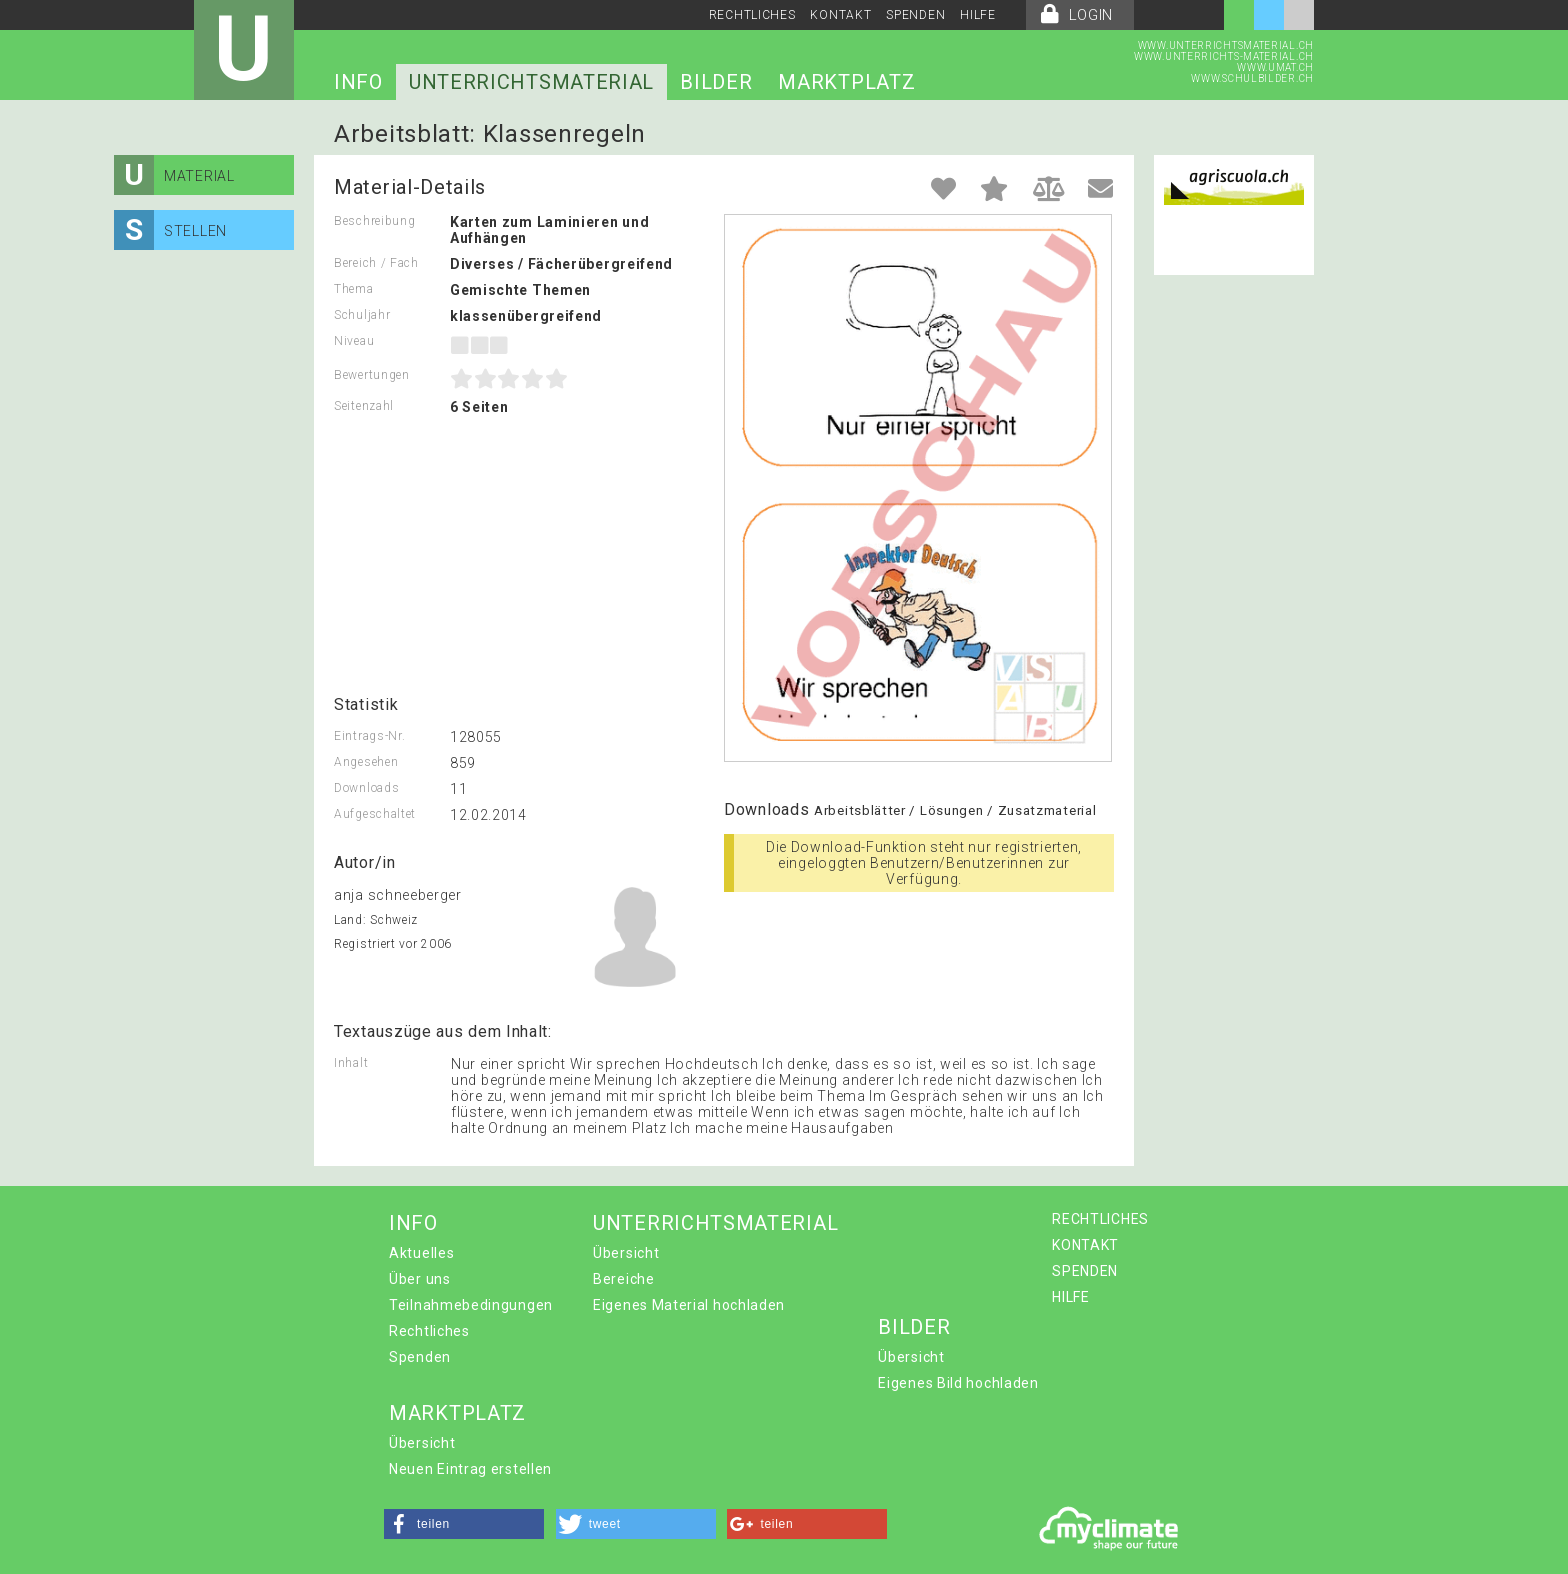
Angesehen (366, 762)
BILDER (716, 82)
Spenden (420, 1357)
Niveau (354, 341)
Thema (354, 289)
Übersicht (626, 1253)
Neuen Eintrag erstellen (470, 1469)
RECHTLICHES (752, 15)
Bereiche (624, 1279)
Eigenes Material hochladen (689, 1305)
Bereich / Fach (376, 263)
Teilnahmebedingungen (471, 1305)
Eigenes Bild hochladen (958, 1383)
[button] (464, 1524)
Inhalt (351, 1063)
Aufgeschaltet (375, 814)
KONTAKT (840, 15)
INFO (358, 82)
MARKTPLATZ (846, 82)
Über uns (420, 1279)
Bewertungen (372, 375)
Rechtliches (429, 1331)
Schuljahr (362, 315)
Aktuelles (421, 1253)
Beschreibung (374, 221)
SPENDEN (915, 15)
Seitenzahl (364, 406)
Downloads (366, 788)
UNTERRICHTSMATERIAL (531, 82)
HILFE (978, 15)
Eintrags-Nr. (369, 736)
